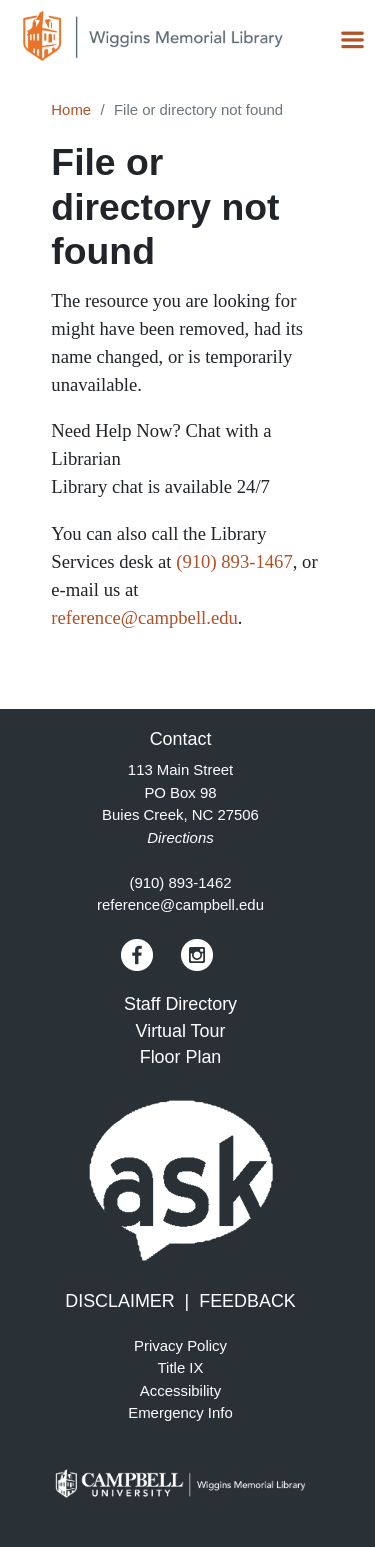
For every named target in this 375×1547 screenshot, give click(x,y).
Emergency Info (180, 1412)
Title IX (181, 1367)
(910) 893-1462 (180, 882)
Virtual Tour (181, 1031)
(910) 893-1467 (234, 561)
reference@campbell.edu (144, 617)
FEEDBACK (247, 1301)
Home (71, 109)
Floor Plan (181, 1057)
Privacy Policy (180, 1345)
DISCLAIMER (119, 1301)
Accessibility (180, 1390)
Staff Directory (180, 1004)
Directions (180, 837)
